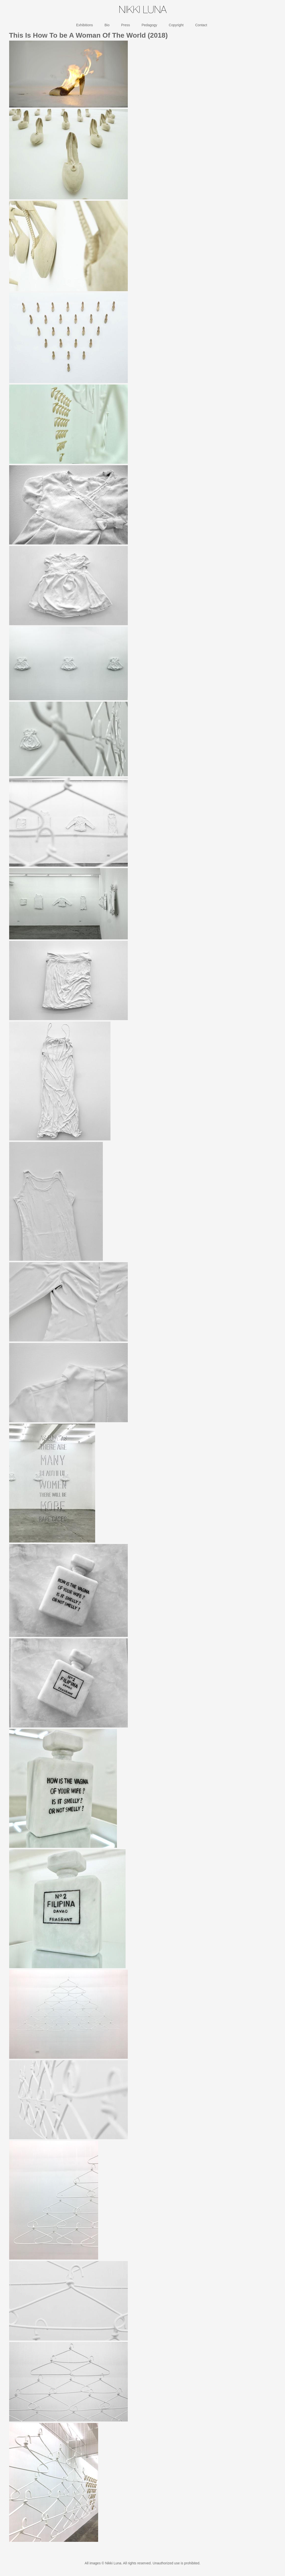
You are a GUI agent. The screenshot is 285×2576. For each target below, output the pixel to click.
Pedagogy (149, 25)
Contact (201, 25)
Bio (107, 25)
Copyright (176, 25)
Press (125, 25)
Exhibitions (84, 25)
